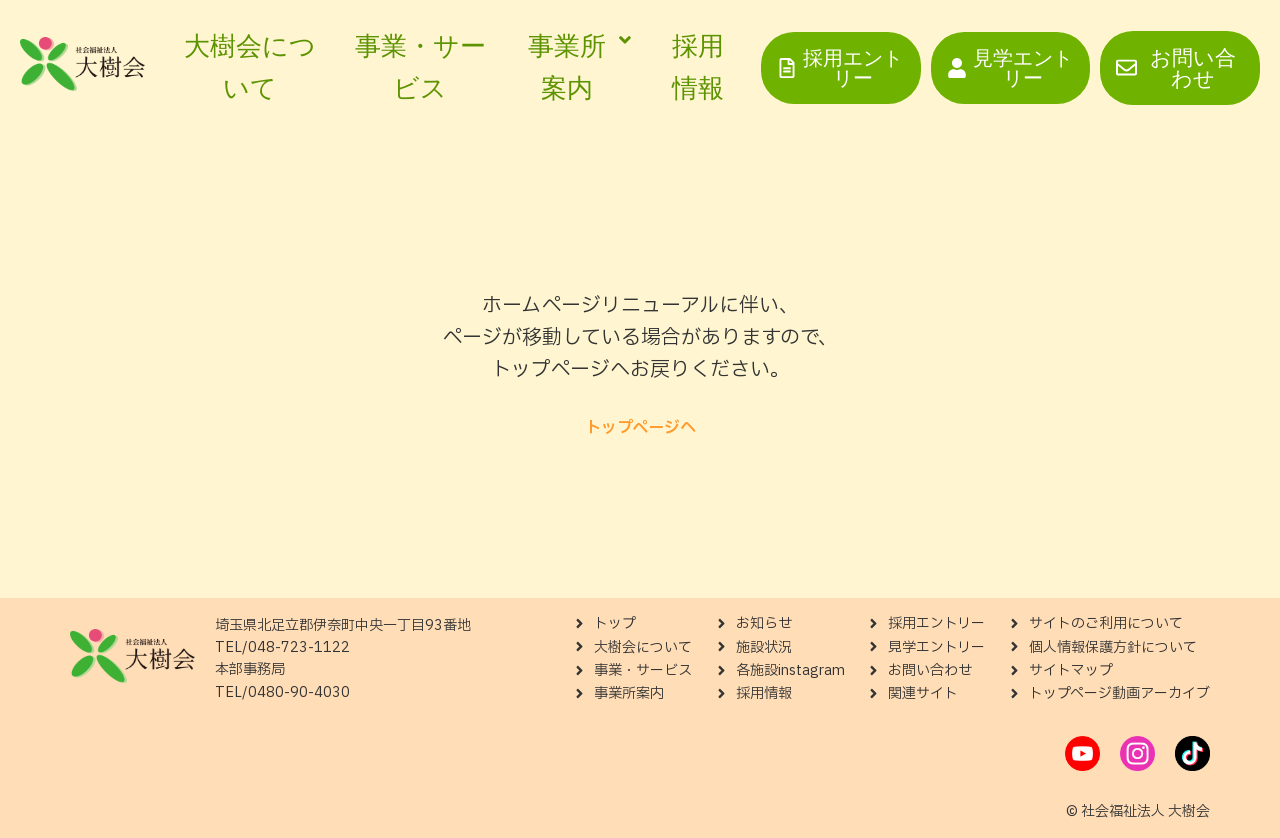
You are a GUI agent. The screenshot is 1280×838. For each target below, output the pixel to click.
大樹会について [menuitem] (250, 67)
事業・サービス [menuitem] (420, 67)
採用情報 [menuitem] (698, 67)
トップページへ (640, 428)
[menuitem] (575, 67)
